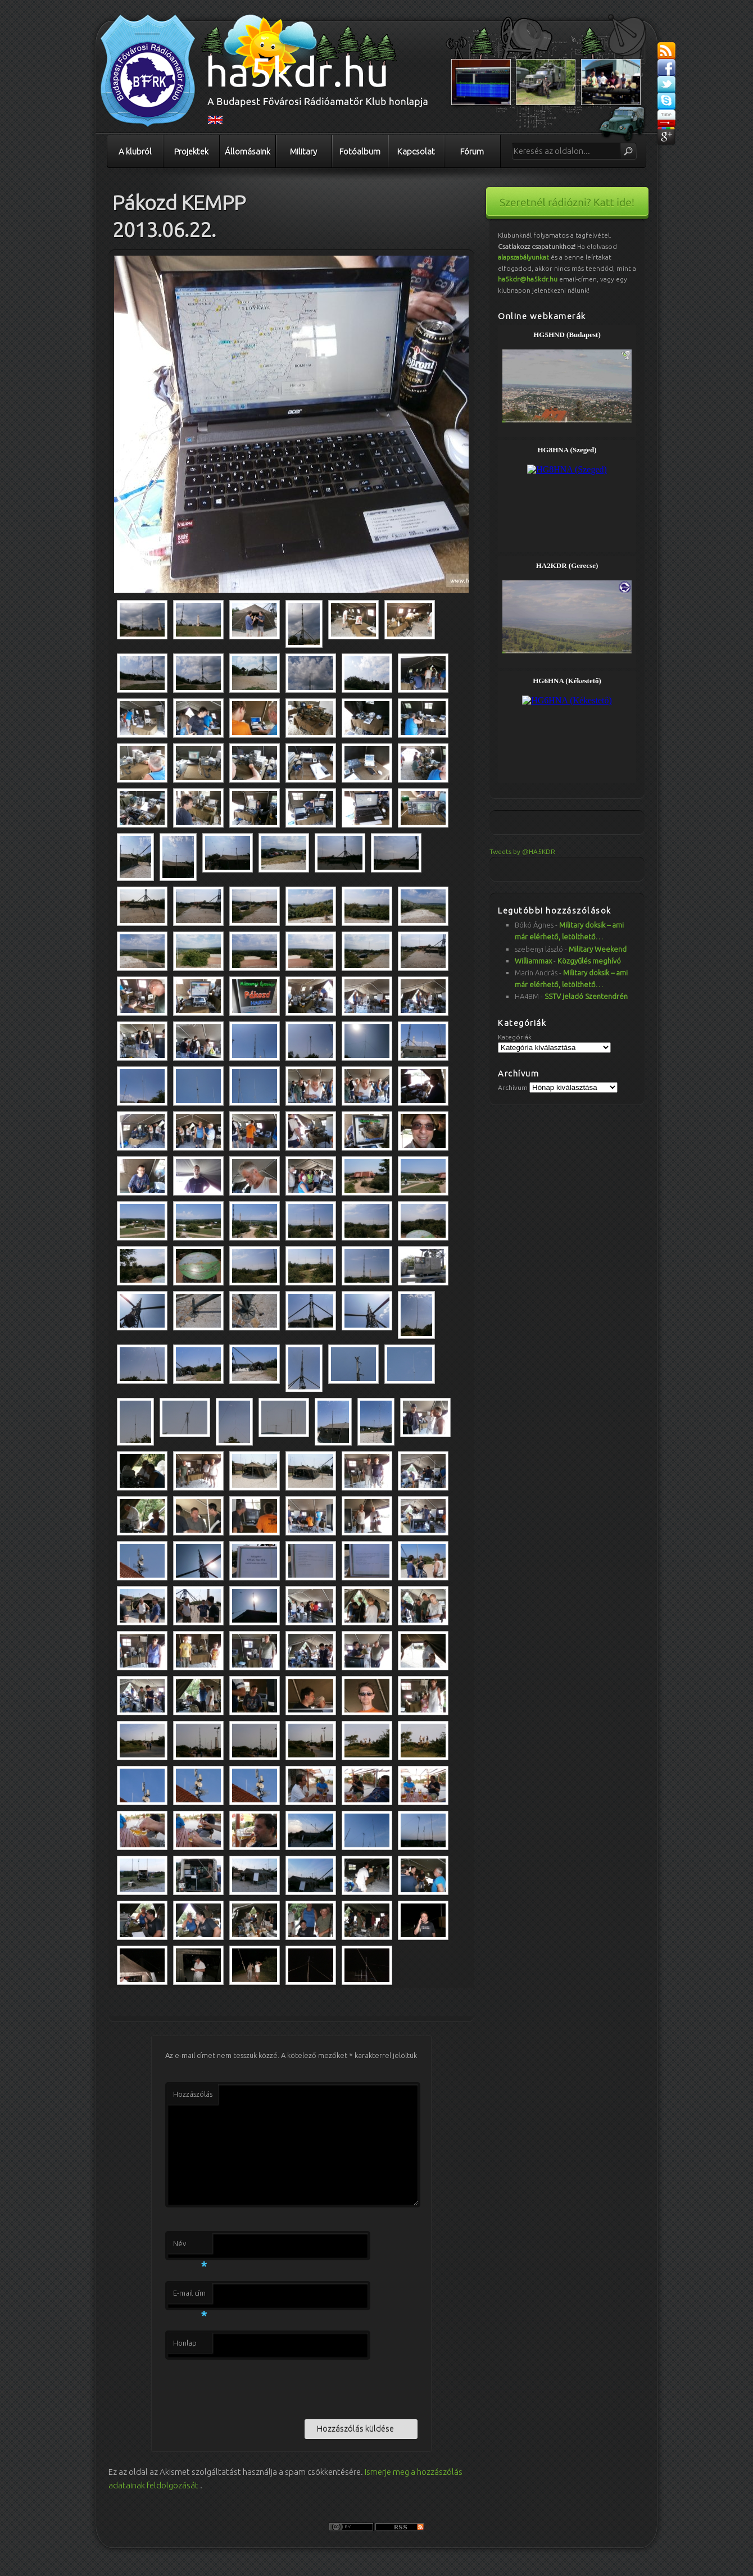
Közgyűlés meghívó (589, 961)
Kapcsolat (416, 151)
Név (190, 2246)
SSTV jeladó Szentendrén (586, 996)
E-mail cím (190, 2296)
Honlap (185, 2343)
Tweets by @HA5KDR (522, 851)
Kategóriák (515, 1037)
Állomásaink (247, 151)
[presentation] (250, 2387)
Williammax (533, 961)
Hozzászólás (192, 2094)
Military (303, 151)
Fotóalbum (359, 151)
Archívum (513, 1087)
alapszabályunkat (523, 257)
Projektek (191, 151)
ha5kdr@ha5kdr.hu (527, 279)
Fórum (472, 151)
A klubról (135, 151)
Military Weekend (598, 949)
